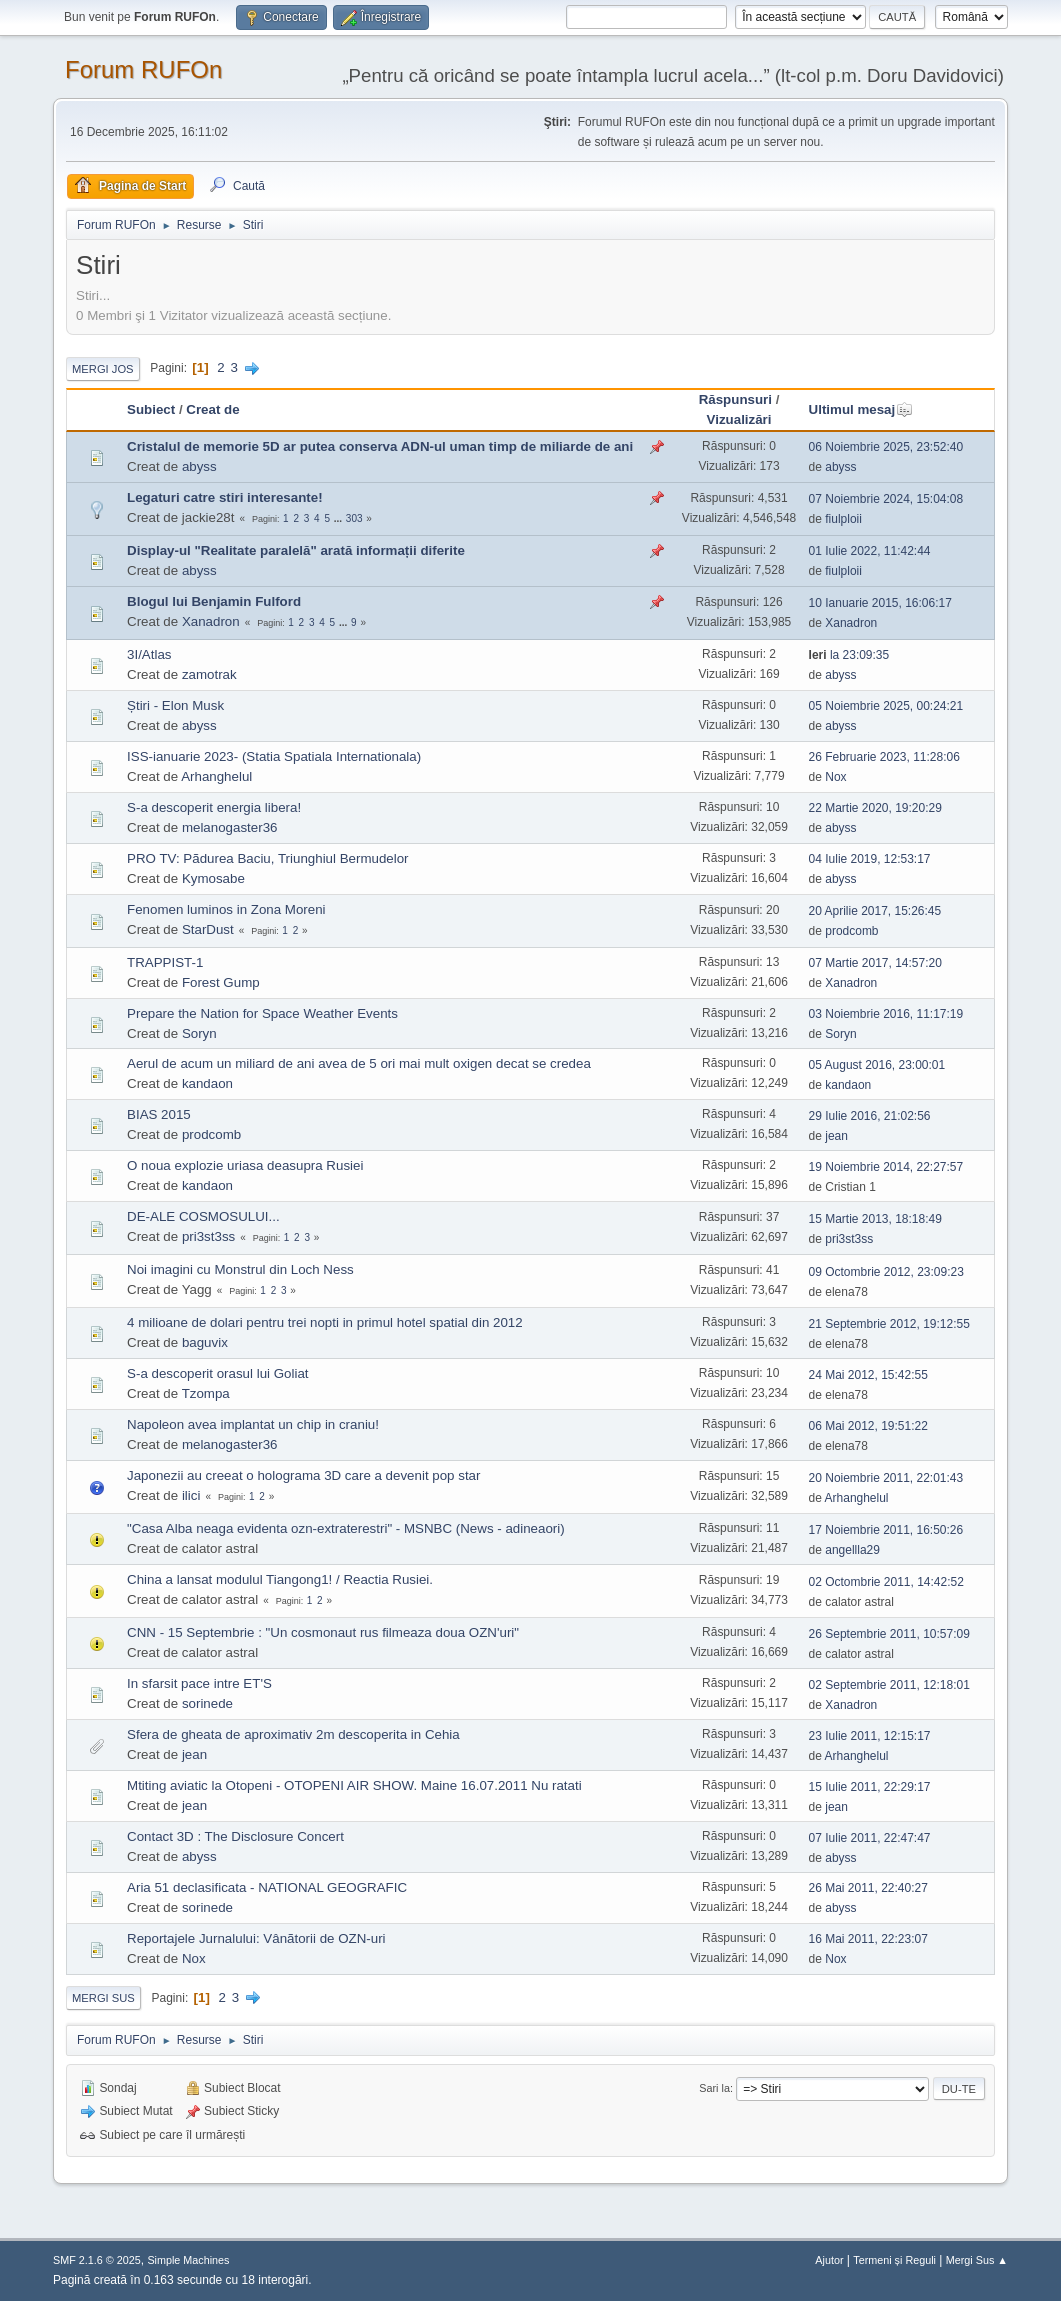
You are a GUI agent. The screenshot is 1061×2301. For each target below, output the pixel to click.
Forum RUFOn (143, 69)
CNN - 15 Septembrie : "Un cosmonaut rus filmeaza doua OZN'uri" (323, 1632)
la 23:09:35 (849, 655)
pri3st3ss (208, 1236)
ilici (191, 1495)
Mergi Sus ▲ (977, 2260)
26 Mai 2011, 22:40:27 (868, 1888)
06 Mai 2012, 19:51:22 (868, 1426)
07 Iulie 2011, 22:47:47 (870, 1838)
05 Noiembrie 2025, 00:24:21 (886, 706)
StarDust (208, 929)
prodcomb (851, 931)
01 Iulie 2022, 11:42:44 (870, 551)
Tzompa (206, 1393)
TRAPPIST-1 (165, 962)
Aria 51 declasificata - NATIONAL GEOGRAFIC (267, 1887)
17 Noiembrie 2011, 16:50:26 (886, 1530)
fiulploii (843, 519)
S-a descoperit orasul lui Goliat (218, 1373)
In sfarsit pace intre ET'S (199, 1683)
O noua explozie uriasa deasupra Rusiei (245, 1165)
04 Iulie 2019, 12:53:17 (870, 859)
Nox (835, 777)
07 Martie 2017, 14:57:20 (875, 963)
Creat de (212, 409)
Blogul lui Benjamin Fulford (214, 601)
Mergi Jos (103, 369)
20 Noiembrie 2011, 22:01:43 (886, 1478)
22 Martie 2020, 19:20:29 (875, 808)
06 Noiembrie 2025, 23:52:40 (886, 447)
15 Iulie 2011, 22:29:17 (870, 1787)
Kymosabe (213, 878)
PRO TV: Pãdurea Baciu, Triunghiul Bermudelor (268, 858)
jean (836, 1136)
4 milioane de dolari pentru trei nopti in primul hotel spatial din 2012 (325, 1322)
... (339, 518)
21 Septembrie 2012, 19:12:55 (889, 1324)
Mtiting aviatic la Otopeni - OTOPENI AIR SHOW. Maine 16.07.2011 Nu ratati (354, 1785)
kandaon (207, 1083)
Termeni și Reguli (894, 2260)
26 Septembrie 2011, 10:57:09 (889, 1634)
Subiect (151, 409)
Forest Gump (221, 982)
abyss (199, 466)
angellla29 (852, 1550)
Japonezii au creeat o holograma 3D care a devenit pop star (303, 1475)
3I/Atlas (149, 654)
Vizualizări (739, 419)
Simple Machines (188, 2260)
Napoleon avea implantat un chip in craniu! (253, 1424)
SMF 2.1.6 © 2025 (97, 2260)
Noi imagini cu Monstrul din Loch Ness (240, 1269)
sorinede (207, 1703)
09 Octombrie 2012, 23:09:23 (886, 1272)
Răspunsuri (735, 399)
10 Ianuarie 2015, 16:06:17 (880, 603)
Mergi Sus (103, 1998)
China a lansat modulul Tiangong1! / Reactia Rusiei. (280, 1579)
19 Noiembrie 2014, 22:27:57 (886, 1167)
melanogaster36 (230, 827)
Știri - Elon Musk (175, 705)
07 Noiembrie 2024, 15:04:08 (886, 499)
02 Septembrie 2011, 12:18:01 (889, 1685)
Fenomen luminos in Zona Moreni (226, 909)
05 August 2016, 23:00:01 (877, 1065)
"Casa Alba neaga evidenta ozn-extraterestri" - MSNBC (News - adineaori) (346, 1528)
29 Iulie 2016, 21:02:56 (870, 1116)
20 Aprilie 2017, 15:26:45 (875, 911)
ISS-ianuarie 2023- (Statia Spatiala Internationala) (274, 756)
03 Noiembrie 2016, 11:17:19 (886, 1014)
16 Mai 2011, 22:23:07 (868, 1939)
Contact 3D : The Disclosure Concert (235, 1836)
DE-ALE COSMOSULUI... (203, 1216)
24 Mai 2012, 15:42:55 (868, 1375)
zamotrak (209, 674)
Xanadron (211, 621)
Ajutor (829, 2260)
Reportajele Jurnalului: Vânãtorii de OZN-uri (256, 1938)
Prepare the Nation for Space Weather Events (262, 1013)
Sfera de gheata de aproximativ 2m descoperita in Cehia (293, 1734)
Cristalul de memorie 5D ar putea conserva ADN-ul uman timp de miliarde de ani (380, 446)
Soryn (199, 1033)
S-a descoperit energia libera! (214, 807)
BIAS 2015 (159, 1114)
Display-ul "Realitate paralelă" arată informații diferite (296, 550)
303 (354, 518)
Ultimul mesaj (861, 409)
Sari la (714, 2088)
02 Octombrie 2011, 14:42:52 (886, 1582)
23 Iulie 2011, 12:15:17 (870, 1736)
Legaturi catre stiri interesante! (225, 497)
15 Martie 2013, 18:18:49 (875, 1219)
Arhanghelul (216, 776)
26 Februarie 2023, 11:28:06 (884, 757)
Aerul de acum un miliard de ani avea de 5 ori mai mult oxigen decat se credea (359, 1063)
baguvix (205, 1342)
